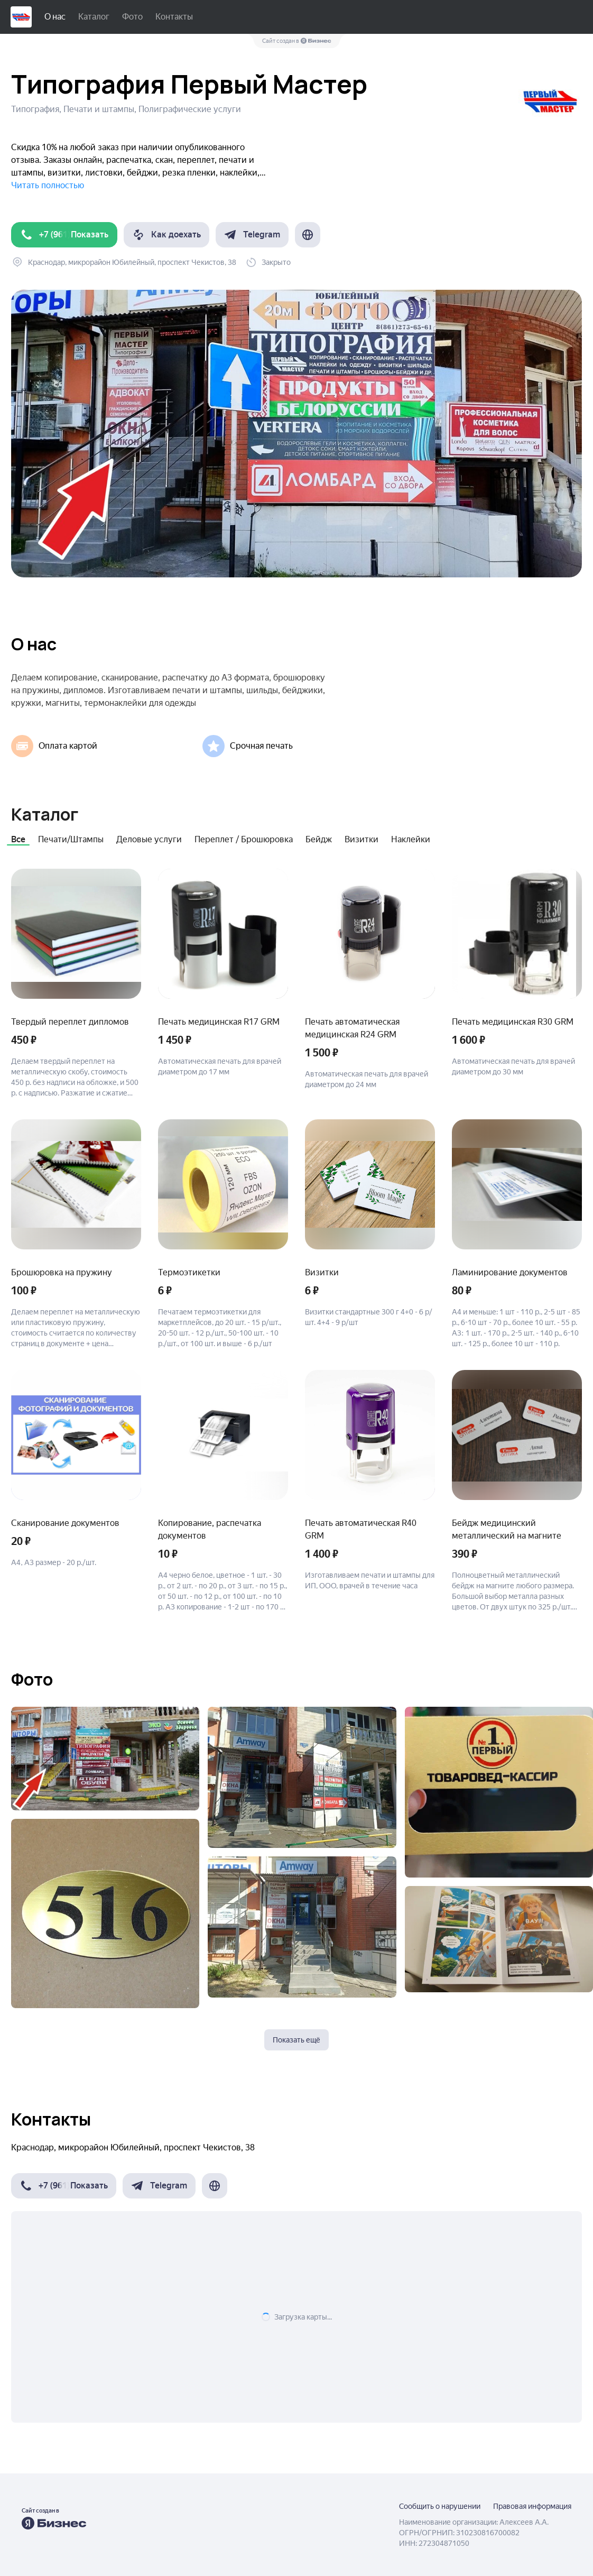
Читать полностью (47, 185)
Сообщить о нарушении (439, 2506)
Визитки (361, 839)
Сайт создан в (297, 41)
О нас (55, 17)
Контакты (174, 17)
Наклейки (410, 839)
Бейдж (318, 839)
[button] (64, 234)
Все (18, 839)
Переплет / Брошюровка (243, 839)
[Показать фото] (105, 1759)
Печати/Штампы (71, 839)
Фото (132, 17)
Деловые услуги (149, 839)
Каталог (93, 17)
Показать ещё (296, 2040)
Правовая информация (532, 2506)
